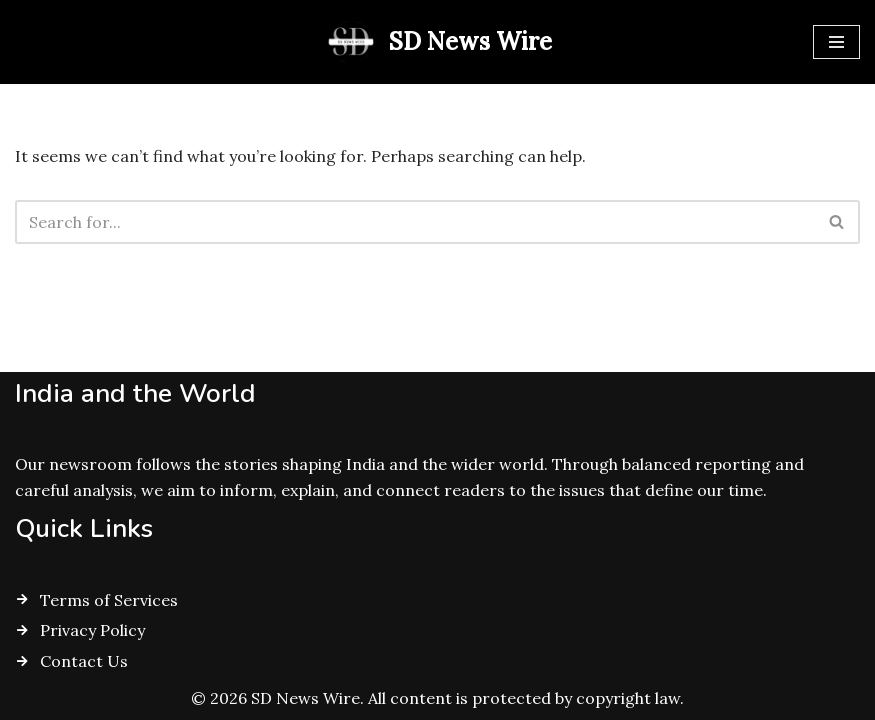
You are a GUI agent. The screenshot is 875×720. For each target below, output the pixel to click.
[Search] (415, 222)
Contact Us (84, 661)
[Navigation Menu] (836, 42)
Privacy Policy (92, 630)
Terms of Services (109, 600)
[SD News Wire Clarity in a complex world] (437, 42)
